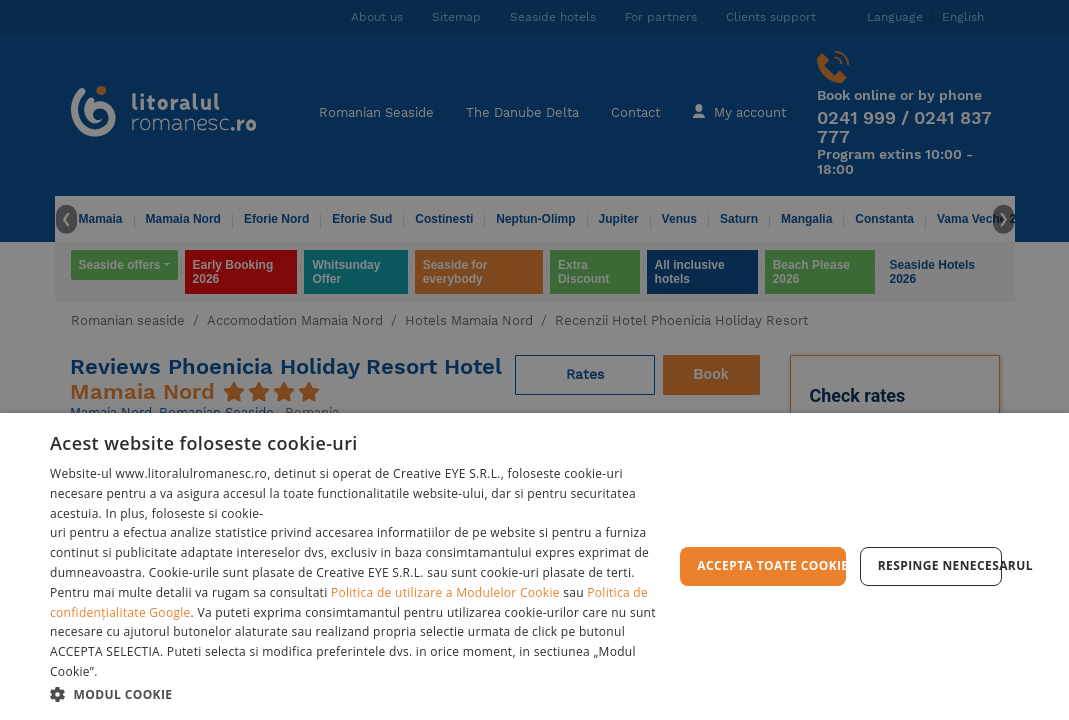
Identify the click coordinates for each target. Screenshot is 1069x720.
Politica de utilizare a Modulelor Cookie (445, 592)
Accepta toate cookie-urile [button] (771, 565)
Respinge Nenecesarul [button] (940, 565)
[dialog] (534, 566)
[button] (361, 693)
